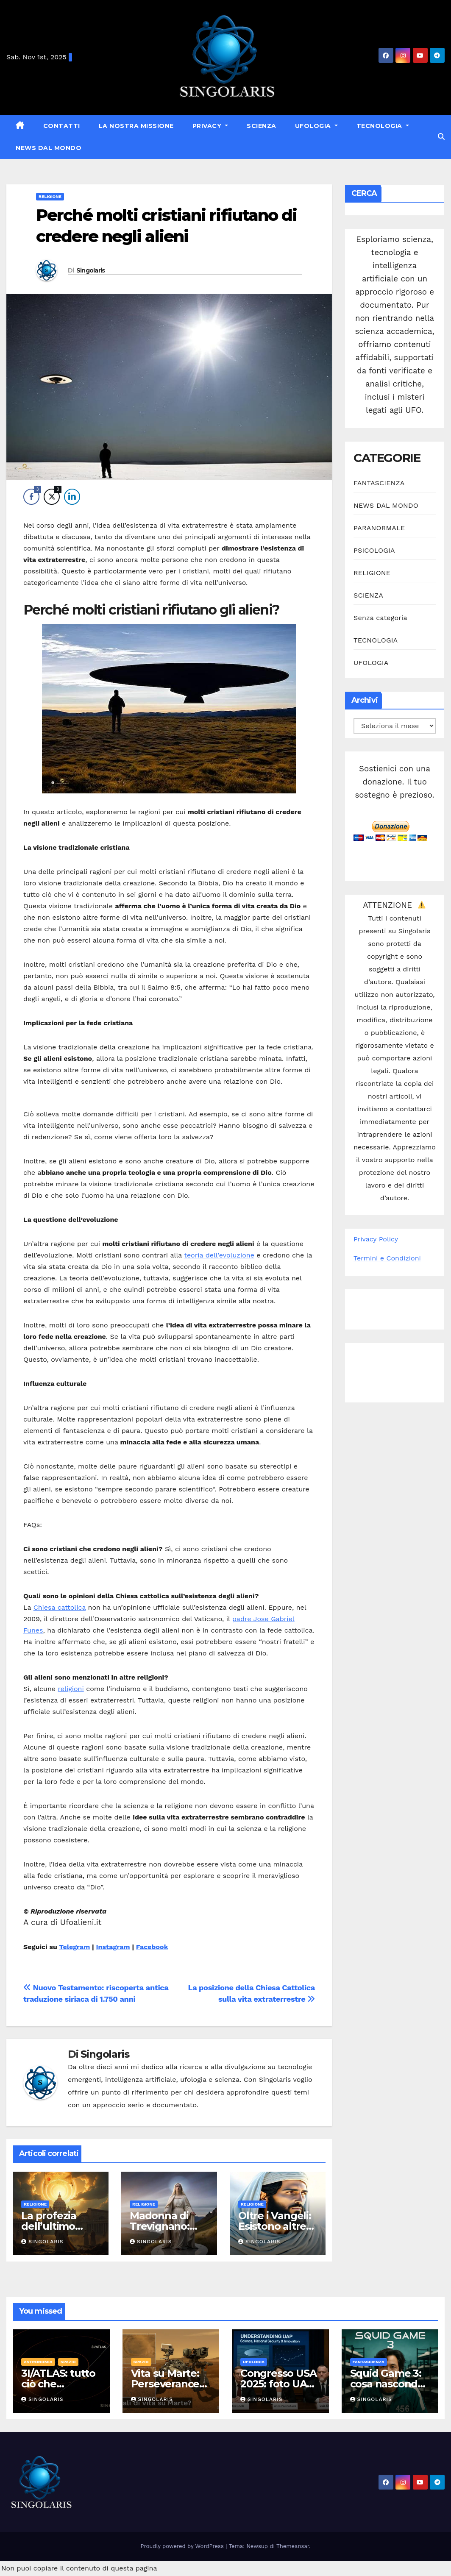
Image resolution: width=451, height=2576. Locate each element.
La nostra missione (136, 126)
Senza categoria (380, 618)
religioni (71, 1689)
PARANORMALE (379, 528)
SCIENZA (261, 126)
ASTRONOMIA (38, 2361)
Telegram (74, 1947)
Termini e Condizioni (387, 1258)
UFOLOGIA (314, 126)
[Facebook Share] (31, 497)
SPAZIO (68, 2361)
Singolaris (90, 270)
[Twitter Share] (52, 497)
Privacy (207, 126)
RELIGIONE (50, 196)
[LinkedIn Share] (72, 497)
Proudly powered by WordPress (183, 2546)
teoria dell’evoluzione (219, 1255)
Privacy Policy (376, 1239)
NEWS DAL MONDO (48, 148)
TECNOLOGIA (380, 126)
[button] (441, 137)
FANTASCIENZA (379, 483)
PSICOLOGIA (374, 550)
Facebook (152, 1947)
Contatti (61, 126)
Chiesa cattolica (59, 1607)
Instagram (113, 1947)
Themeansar (292, 2546)
